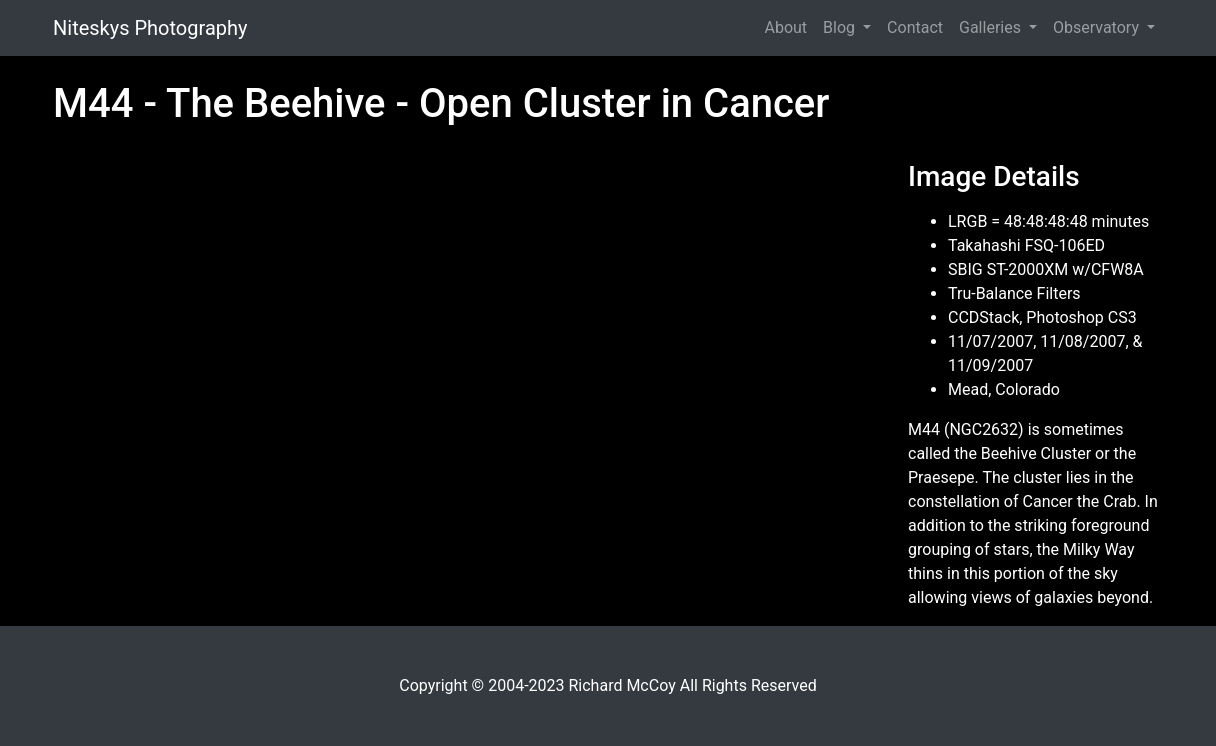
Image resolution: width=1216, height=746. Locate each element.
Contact (915, 27)
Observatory (1098, 27)
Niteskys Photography (150, 28)
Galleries (992, 27)
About (785, 27)
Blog (841, 27)
